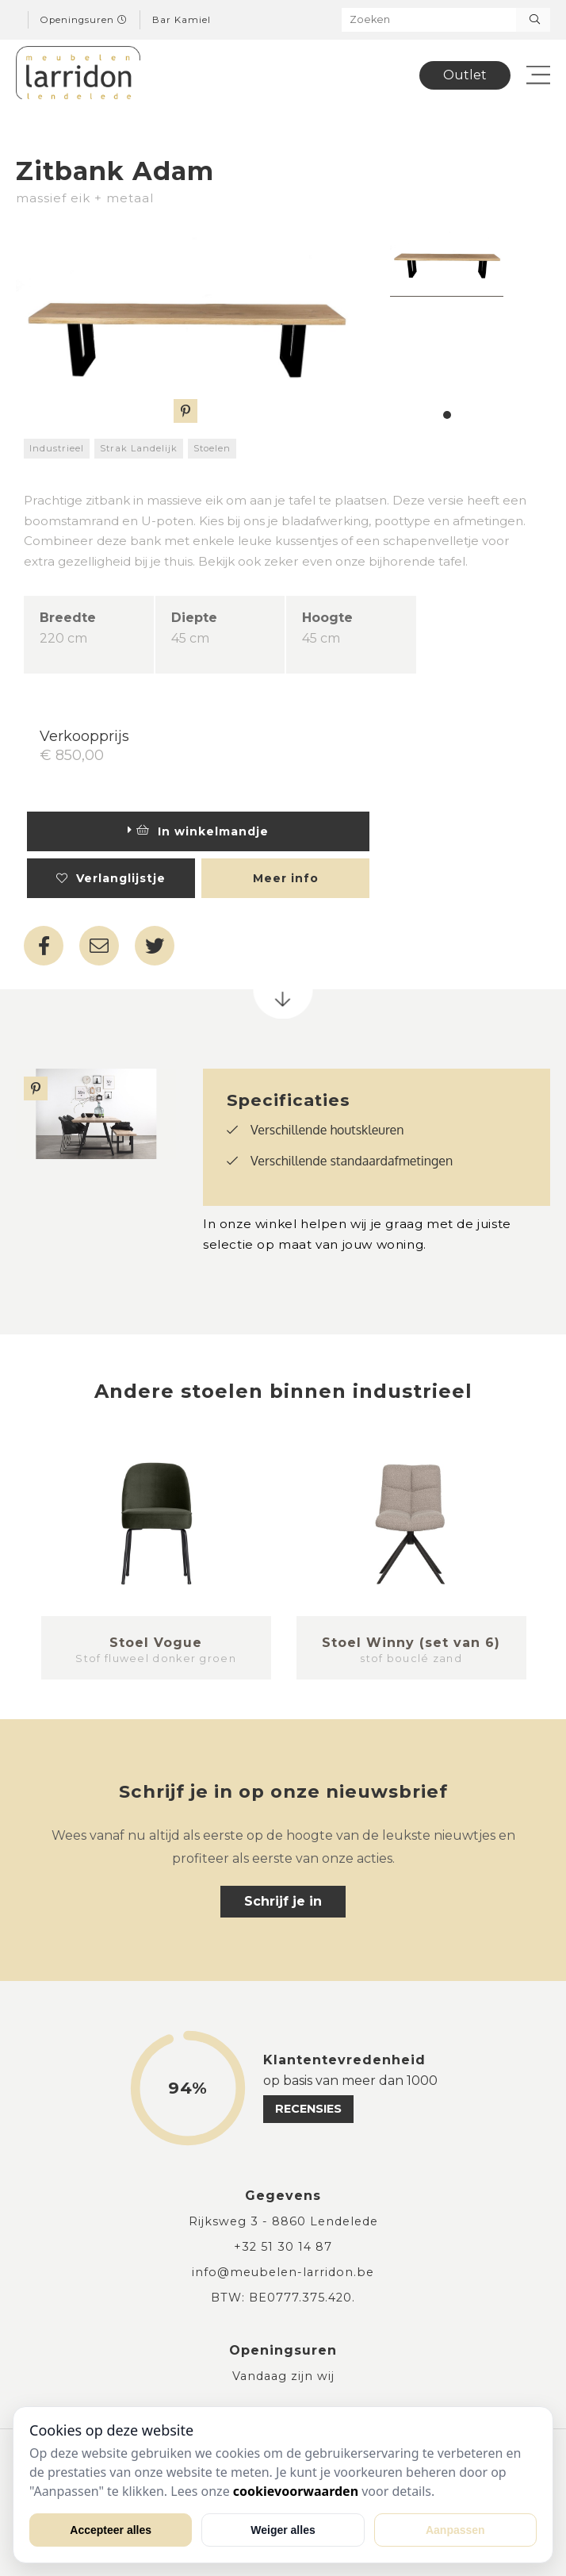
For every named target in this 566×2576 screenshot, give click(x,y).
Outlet (465, 75)
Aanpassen (455, 2530)
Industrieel (56, 448)
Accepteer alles (110, 2530)
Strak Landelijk (139, 448)
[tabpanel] (446, 258)
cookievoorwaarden (295, 2491)
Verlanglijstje (111, 878)
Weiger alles (282, 2530)
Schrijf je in (283, 1901)
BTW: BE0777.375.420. (283, 2297)
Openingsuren (84, 19)
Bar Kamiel (181, 19)
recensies (308, 2109)
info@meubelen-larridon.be (283, 2272)
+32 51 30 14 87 (283, 2247)
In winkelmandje (198, 831)
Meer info (286, 878)
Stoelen (212, 448)
